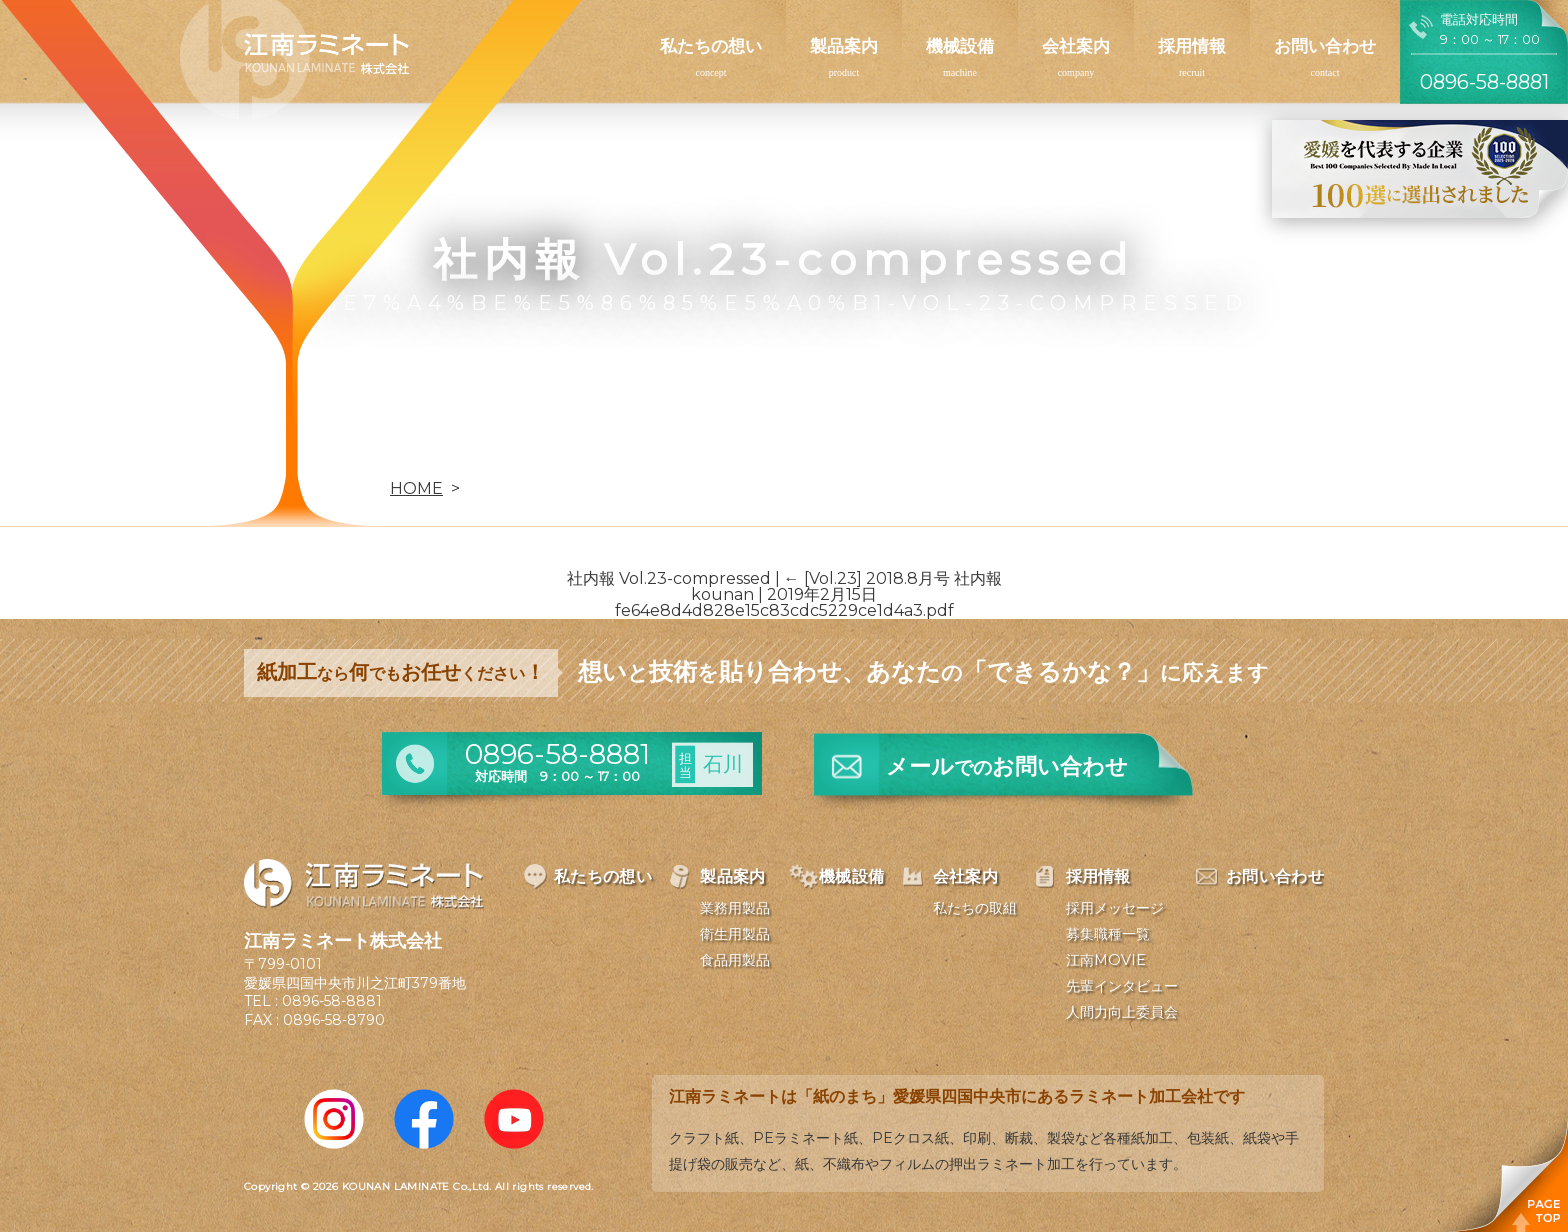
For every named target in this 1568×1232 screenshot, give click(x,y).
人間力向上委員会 (1122, 1012)
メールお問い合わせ (1007, 766)
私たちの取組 (975, 908)
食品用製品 (735, 960)
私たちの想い (711, 46)
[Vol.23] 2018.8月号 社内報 (893, 578)
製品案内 (844, 46)
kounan (722, 594)
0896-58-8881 (332, 1001)
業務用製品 (735, 908)
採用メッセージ (1115, 908)
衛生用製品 (735, 934)
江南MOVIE (1106, 960)
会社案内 (1076, 46)
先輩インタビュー (1122, 986)
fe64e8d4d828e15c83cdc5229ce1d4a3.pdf (784, 610)
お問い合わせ (1325, 46)
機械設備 (960, 46)
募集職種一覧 (1108, 934)
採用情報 (1192, 46)
